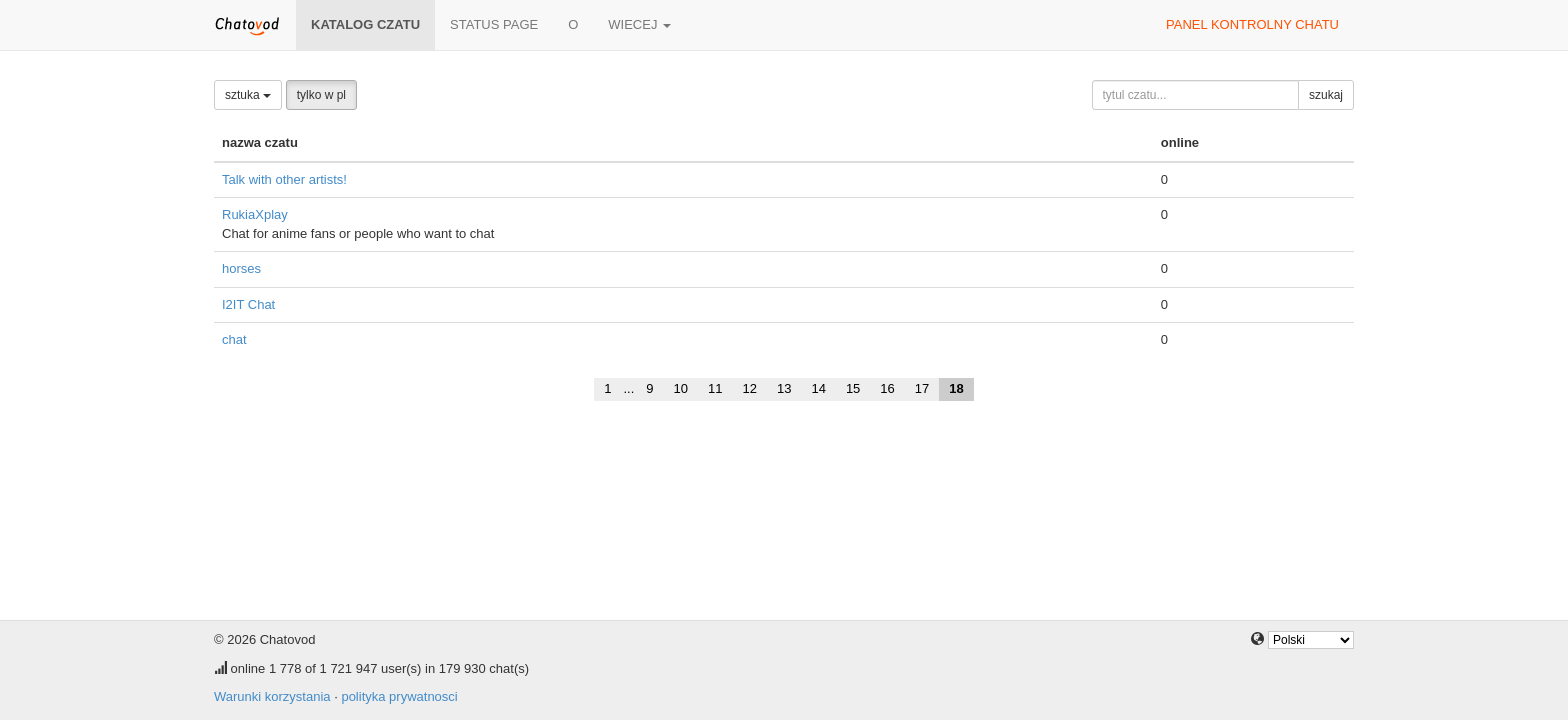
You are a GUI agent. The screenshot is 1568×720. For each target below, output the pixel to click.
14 (818, 388)
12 (749, 388)
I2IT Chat (248, 304)
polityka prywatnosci (399, 696)
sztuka (248, 95)
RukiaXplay (255, 214)
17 (922, 388)
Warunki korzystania (272, 696)
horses (241, 268)
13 (784, 388)
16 (887, 388)
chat (234, 339)
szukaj (1326, 95)
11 (715, 388)
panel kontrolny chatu (1252, 24)
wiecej (639, 24)
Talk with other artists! (284, 179)
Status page (494, 24)
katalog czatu (365, 24)
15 (853, 388)
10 (681, 388)
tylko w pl (321, 95)
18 (956, 388)
